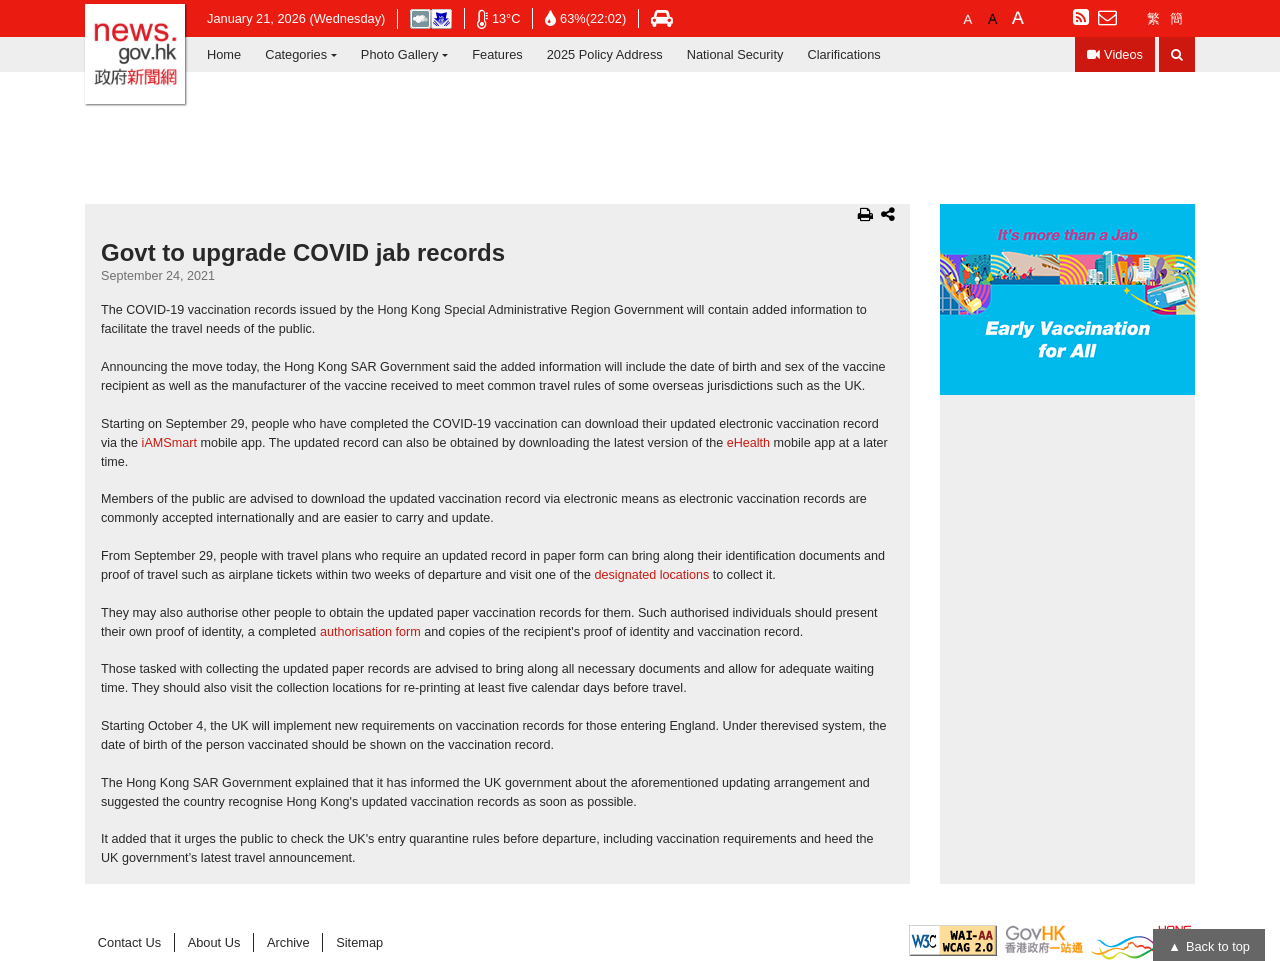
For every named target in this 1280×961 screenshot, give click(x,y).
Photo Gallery (400, 54)
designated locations (652, 575)
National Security (735, 54)
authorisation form (370, 632)
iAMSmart (169, 443)
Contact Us (129, 942)
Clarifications (843, 54)
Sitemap (359, 942)
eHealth (748, 443)
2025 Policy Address (605, 54)
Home (224, 54)
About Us (214, 942)
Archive (288, 942)
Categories (296, 54)
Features (497, 54)
